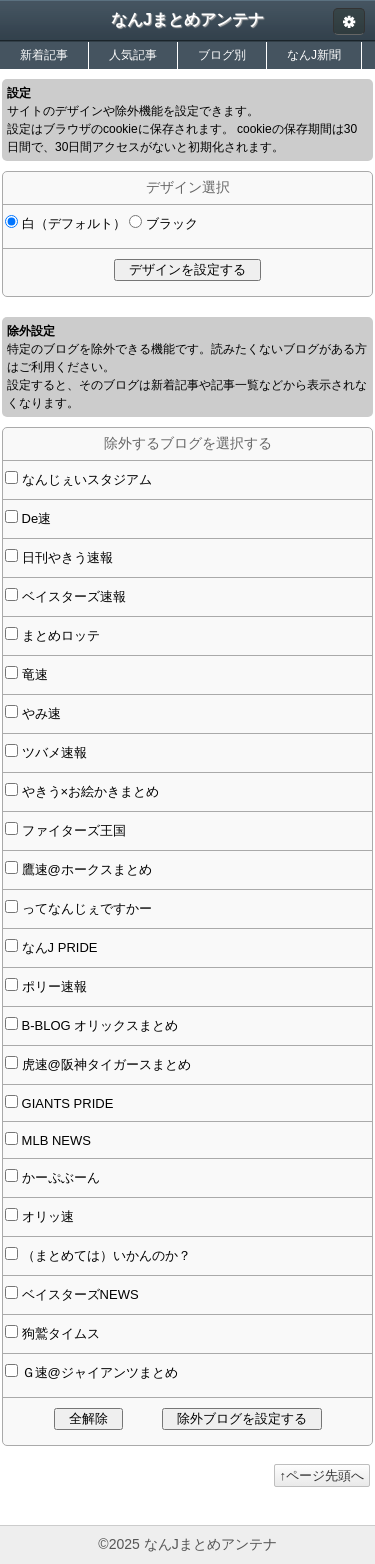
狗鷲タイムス (59, 1333)
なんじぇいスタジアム (85, 479)
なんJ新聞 (314, 55)
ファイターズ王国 (72, 830)
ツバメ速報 (52, 752)
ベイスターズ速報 (72, 596)
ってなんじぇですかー (85, 908)
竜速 (33, 674)
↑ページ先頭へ (322, 1475)
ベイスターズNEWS (78, 1294)
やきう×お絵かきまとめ (88, 791)
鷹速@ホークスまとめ (85, 869)
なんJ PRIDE (57, 947)
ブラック (170, 223)
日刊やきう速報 (65, 557)
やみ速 (39, 713)
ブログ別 (222, 55)
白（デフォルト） (72, 223)
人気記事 (133, 55)
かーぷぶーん (59, 1177)
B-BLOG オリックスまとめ (98, 1025)
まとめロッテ (59, 635)
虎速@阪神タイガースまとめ (104, 1064)
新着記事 (44, 55)
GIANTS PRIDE (65, 1103)
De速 (34, 518)
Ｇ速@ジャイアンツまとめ (98, 1372)
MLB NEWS (54, 1140)
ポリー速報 (52, 986)
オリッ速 (46, 1216)
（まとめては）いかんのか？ (104, 1255)
